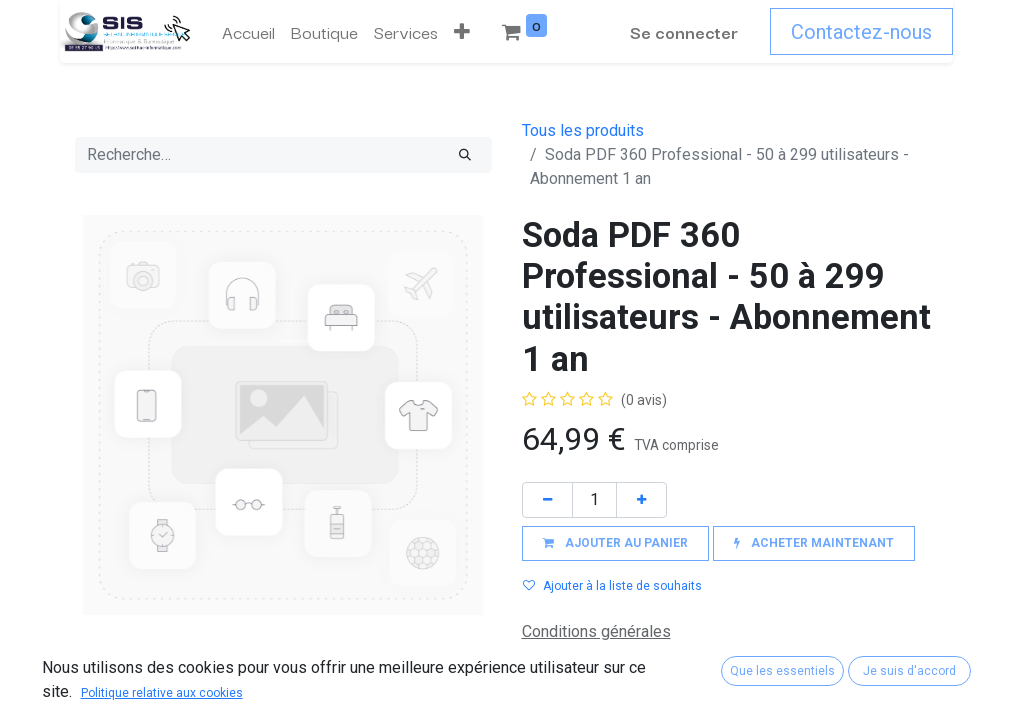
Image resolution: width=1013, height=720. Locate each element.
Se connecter (684, 31)
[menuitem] (248, 32)
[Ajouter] (641, 499)
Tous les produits (583, 130)
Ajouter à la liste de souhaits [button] (612, 586)
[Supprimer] (547, 499)
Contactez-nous (861, 32)
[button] (462, 32)
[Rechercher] (465, 155)
